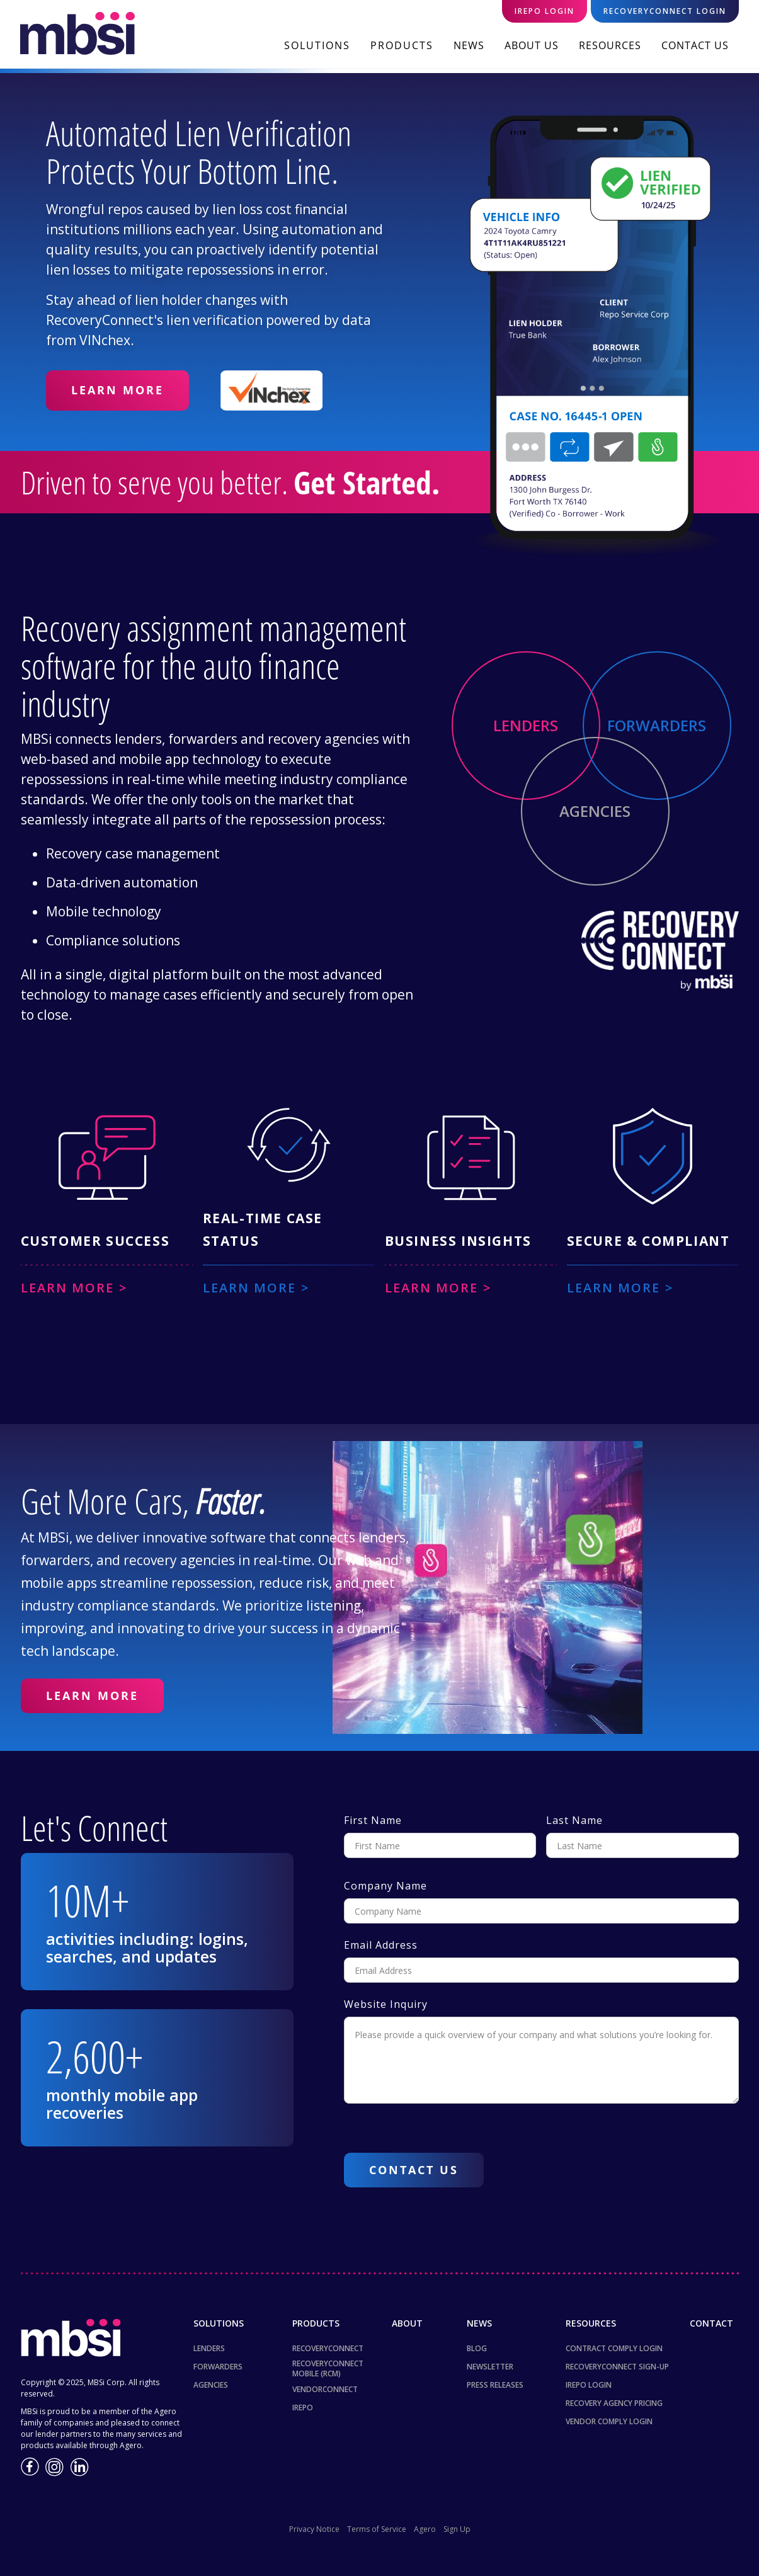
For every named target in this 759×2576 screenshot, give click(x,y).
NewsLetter (490, 2366)
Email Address (381, 1945)
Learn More (117, 389)
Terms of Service (376, 2529)
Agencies (210, 2384)
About (407, 2323)
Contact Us (695, 45)
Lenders (209, 2348)
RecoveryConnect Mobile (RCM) (327, 2369)
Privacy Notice (314, 2529)
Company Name (385, 1885)
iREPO (302, 2407)
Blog (477, 2348)
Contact (711, 2323)
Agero (425, 2529)
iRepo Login (589, 2384)
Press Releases (495, 2384)
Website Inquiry (386, 2004)
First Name (373, 1820)
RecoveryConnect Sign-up (617, 2366)
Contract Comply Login (614, 2348)
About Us (532, 45)
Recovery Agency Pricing (614, 2403)
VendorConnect (325, 2389)
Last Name (574, 1820)
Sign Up (457, 2529)
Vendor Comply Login (609, 2421)
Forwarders (218, 2366)
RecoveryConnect (327, 2348)
